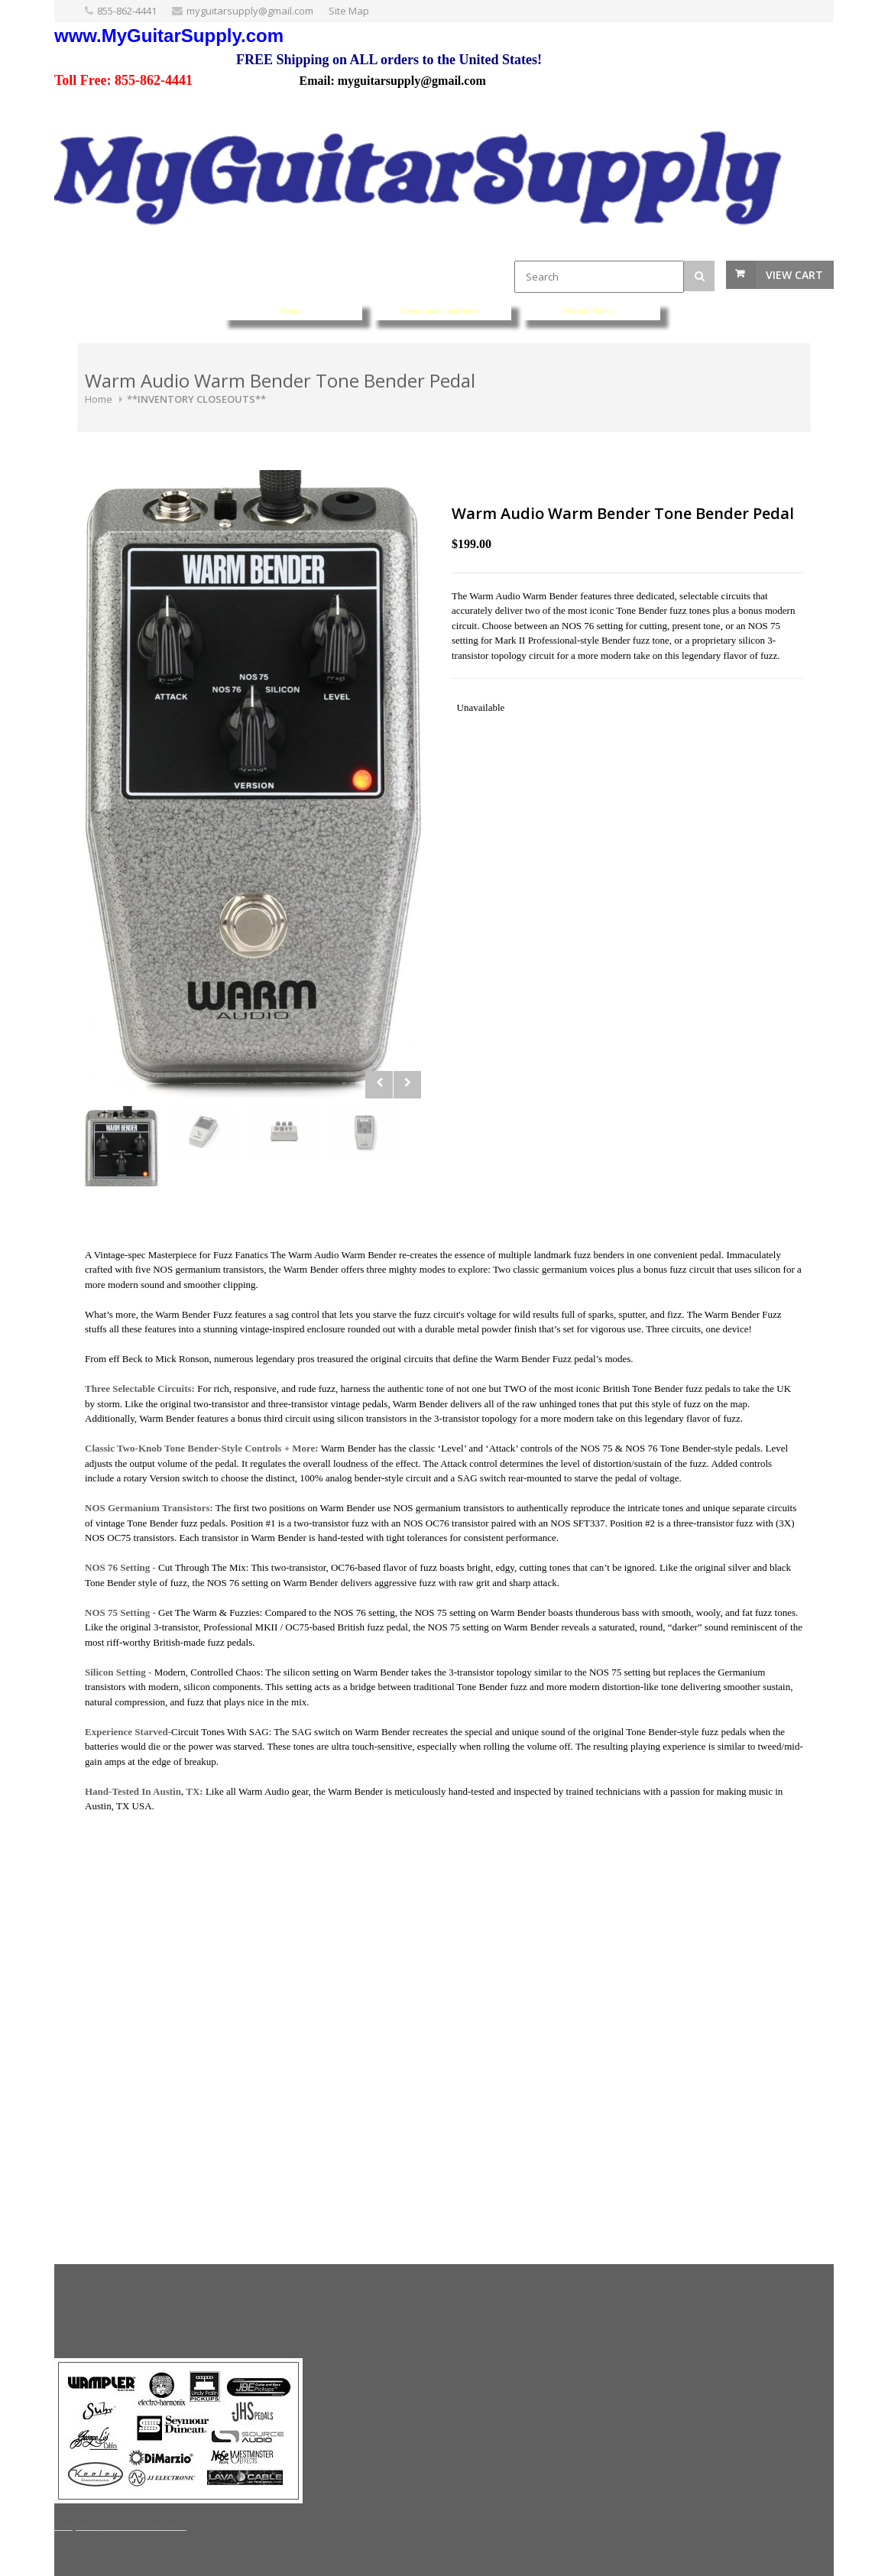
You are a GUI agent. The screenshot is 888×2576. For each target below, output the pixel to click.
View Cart (794, 275)
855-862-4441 (127, 11)
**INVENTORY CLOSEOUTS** (196, 399)
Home (98, 399)
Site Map (349, 11)
